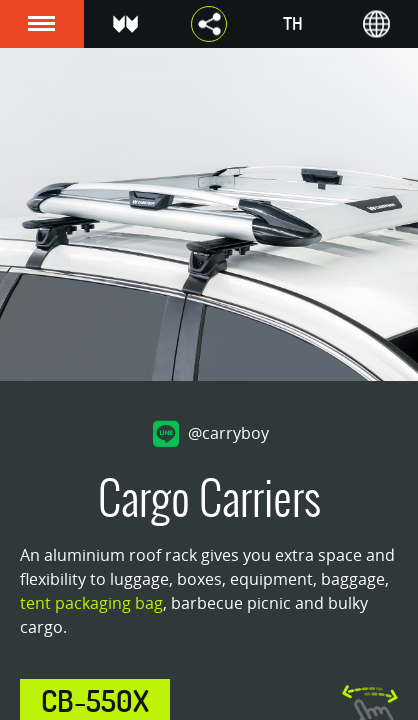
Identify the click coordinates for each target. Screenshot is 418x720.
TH (293, 23)
